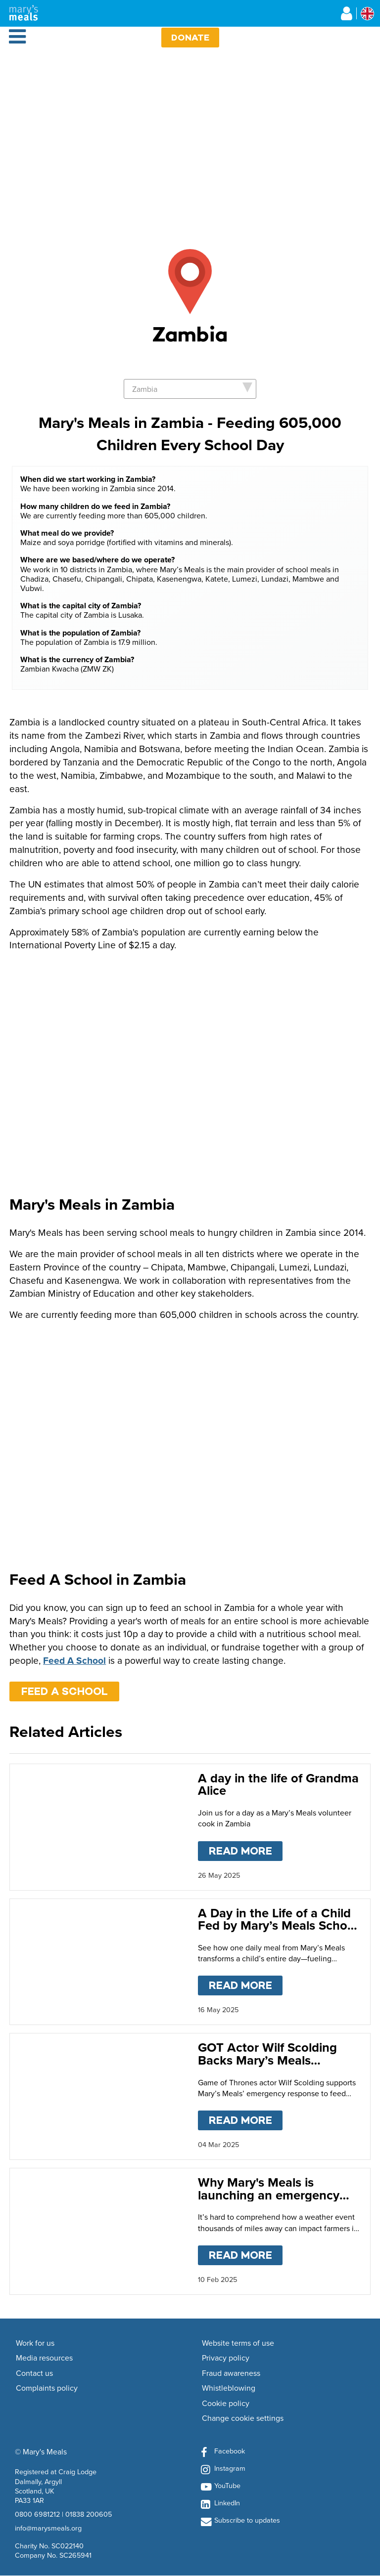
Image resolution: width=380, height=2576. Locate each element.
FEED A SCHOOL (64, 1691)
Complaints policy (47, 2388)
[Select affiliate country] (367, 13)
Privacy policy (225, 2358)
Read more (246, 1849)
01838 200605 (88, 2514)
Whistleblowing (228, 2388)
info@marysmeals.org (48, 2528)
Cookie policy (225, 2403)
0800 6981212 (37, 2514)
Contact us (34, 2373)
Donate (190, 37)
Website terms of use (238, 2343)
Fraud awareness (231, 2373)
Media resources (44, 2358)
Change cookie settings (243, 2418)
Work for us (35, 2343)
